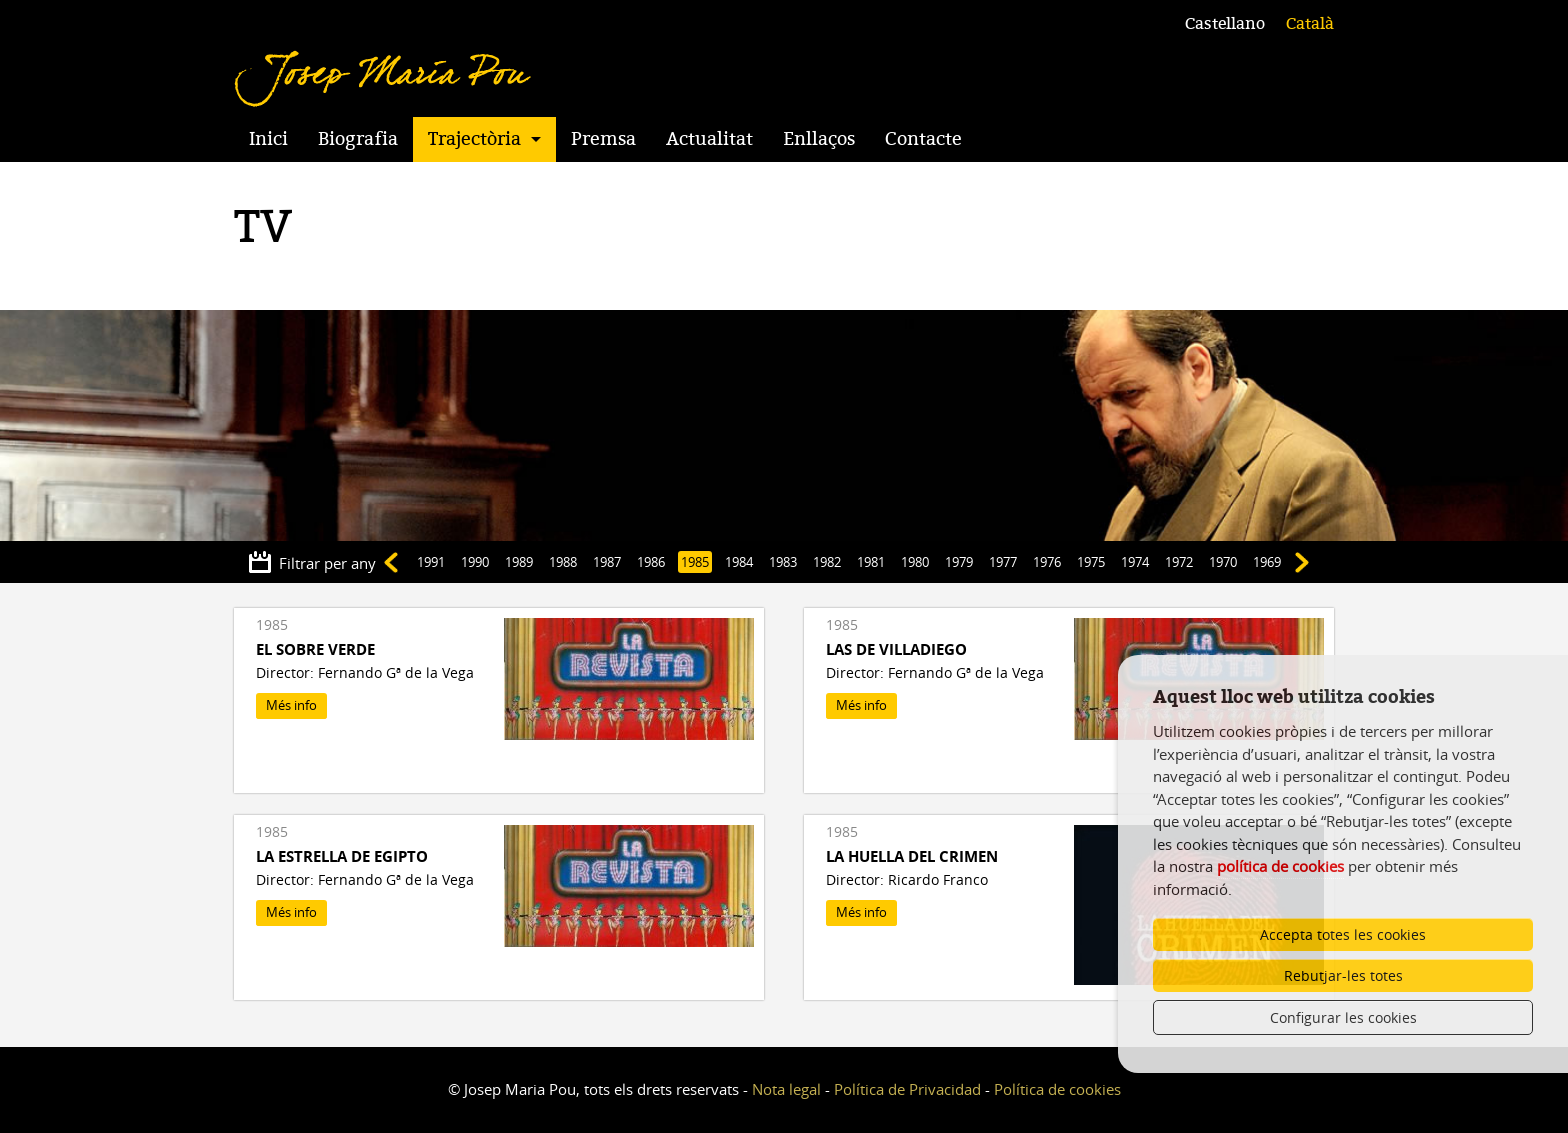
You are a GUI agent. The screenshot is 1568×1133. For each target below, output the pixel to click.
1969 (1267, 562)
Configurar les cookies (1343, 1017)
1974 (1135, 562)
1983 (783, 562)
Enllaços (819, 139)
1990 (475, 562)
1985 (695, 562)
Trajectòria (474, 139)
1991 (431, 562)
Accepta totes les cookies (1343, 934)
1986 (651, 562)
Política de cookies (1057, 1089)
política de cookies (1280, 866)
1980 (915, 562)
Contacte (923, 139)
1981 (871, 562)
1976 (1047, 562)
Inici (268, 139)
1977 (1003, 562)
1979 (959, 562)
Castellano (1225, 24)
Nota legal (786, 1089)
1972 (1179, 562)
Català (1310, 24)
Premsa (603, 139)
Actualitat (709, 139)
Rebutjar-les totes (1343, 975)
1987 (607, 562)
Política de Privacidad (907, 1089)
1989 (519, 562)
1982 (827, 562)
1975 (1091, 562)
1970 (1223, 562)
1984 (739, 562)
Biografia (358, 139)
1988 (563, 562)
